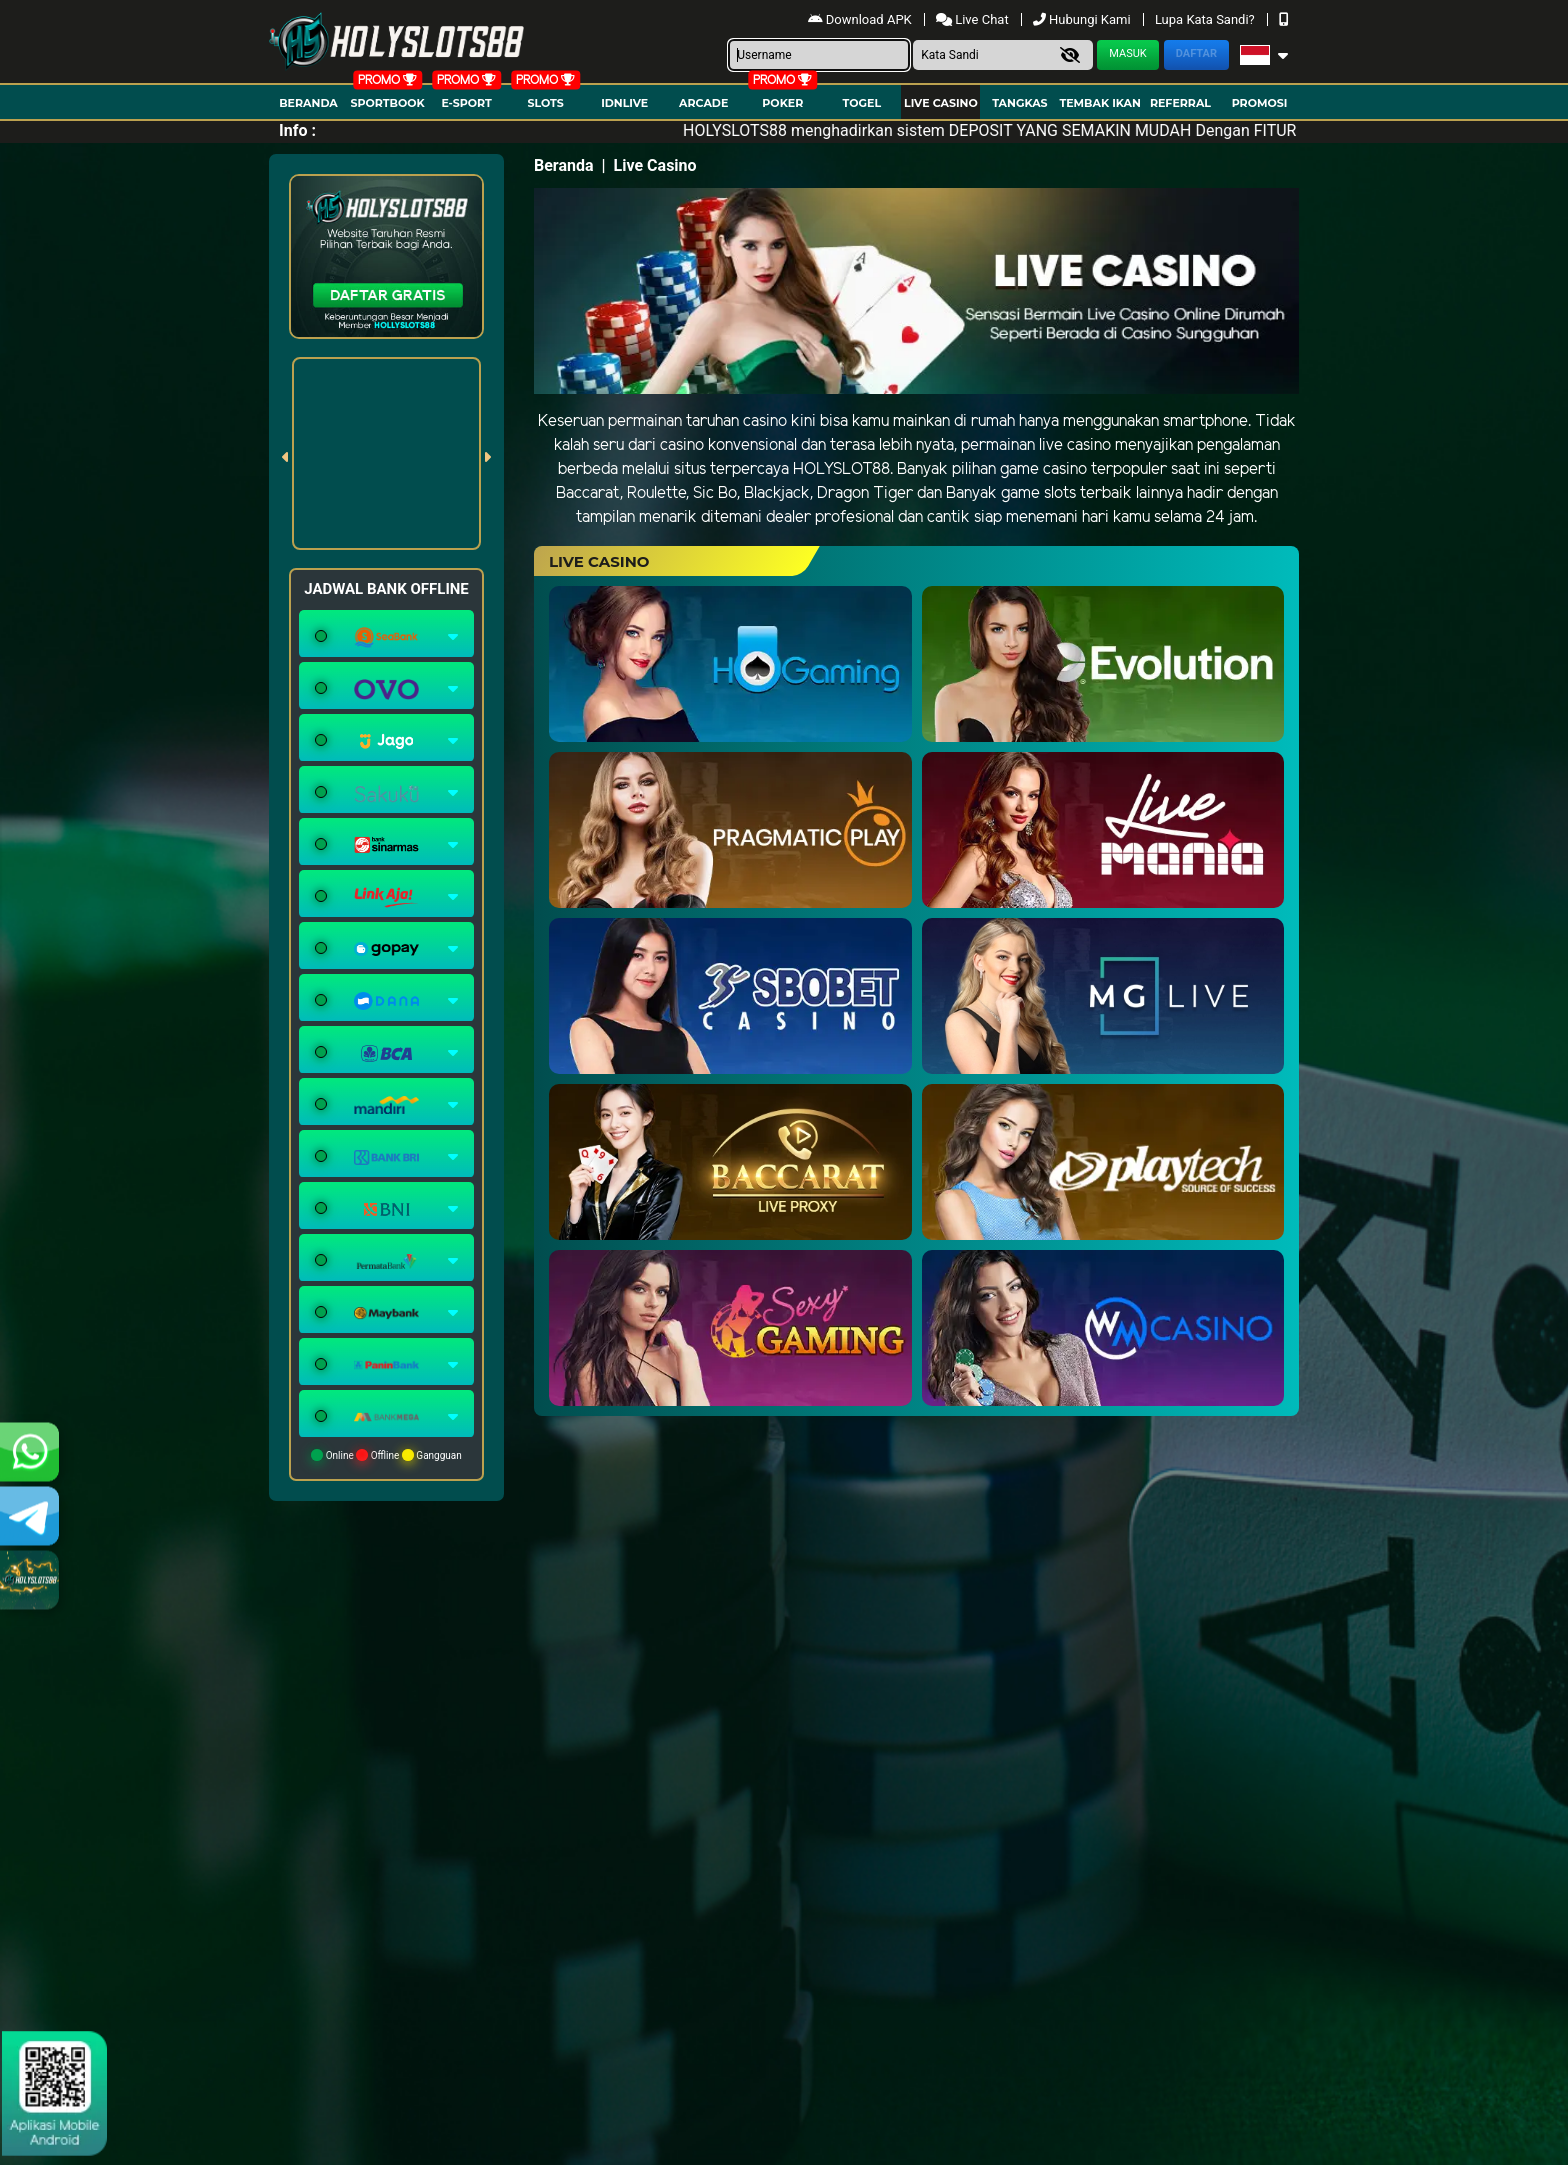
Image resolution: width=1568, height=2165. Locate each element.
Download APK (861, 19)
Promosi (1260, 103)
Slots (545, 103)
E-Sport (466, 103)
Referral (1180, 103)
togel (862, 103)
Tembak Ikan (1100, 103)
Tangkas (1019, 103)
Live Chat (974, 19)
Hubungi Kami (1083, 19)
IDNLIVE (624, 103)
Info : (297, 130)
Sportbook (387, 103)
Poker (782, 103)
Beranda (308, 103)
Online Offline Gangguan (386, 1455)
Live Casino (941, 103)
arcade (703, 103)
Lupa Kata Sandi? (1206, 19)
